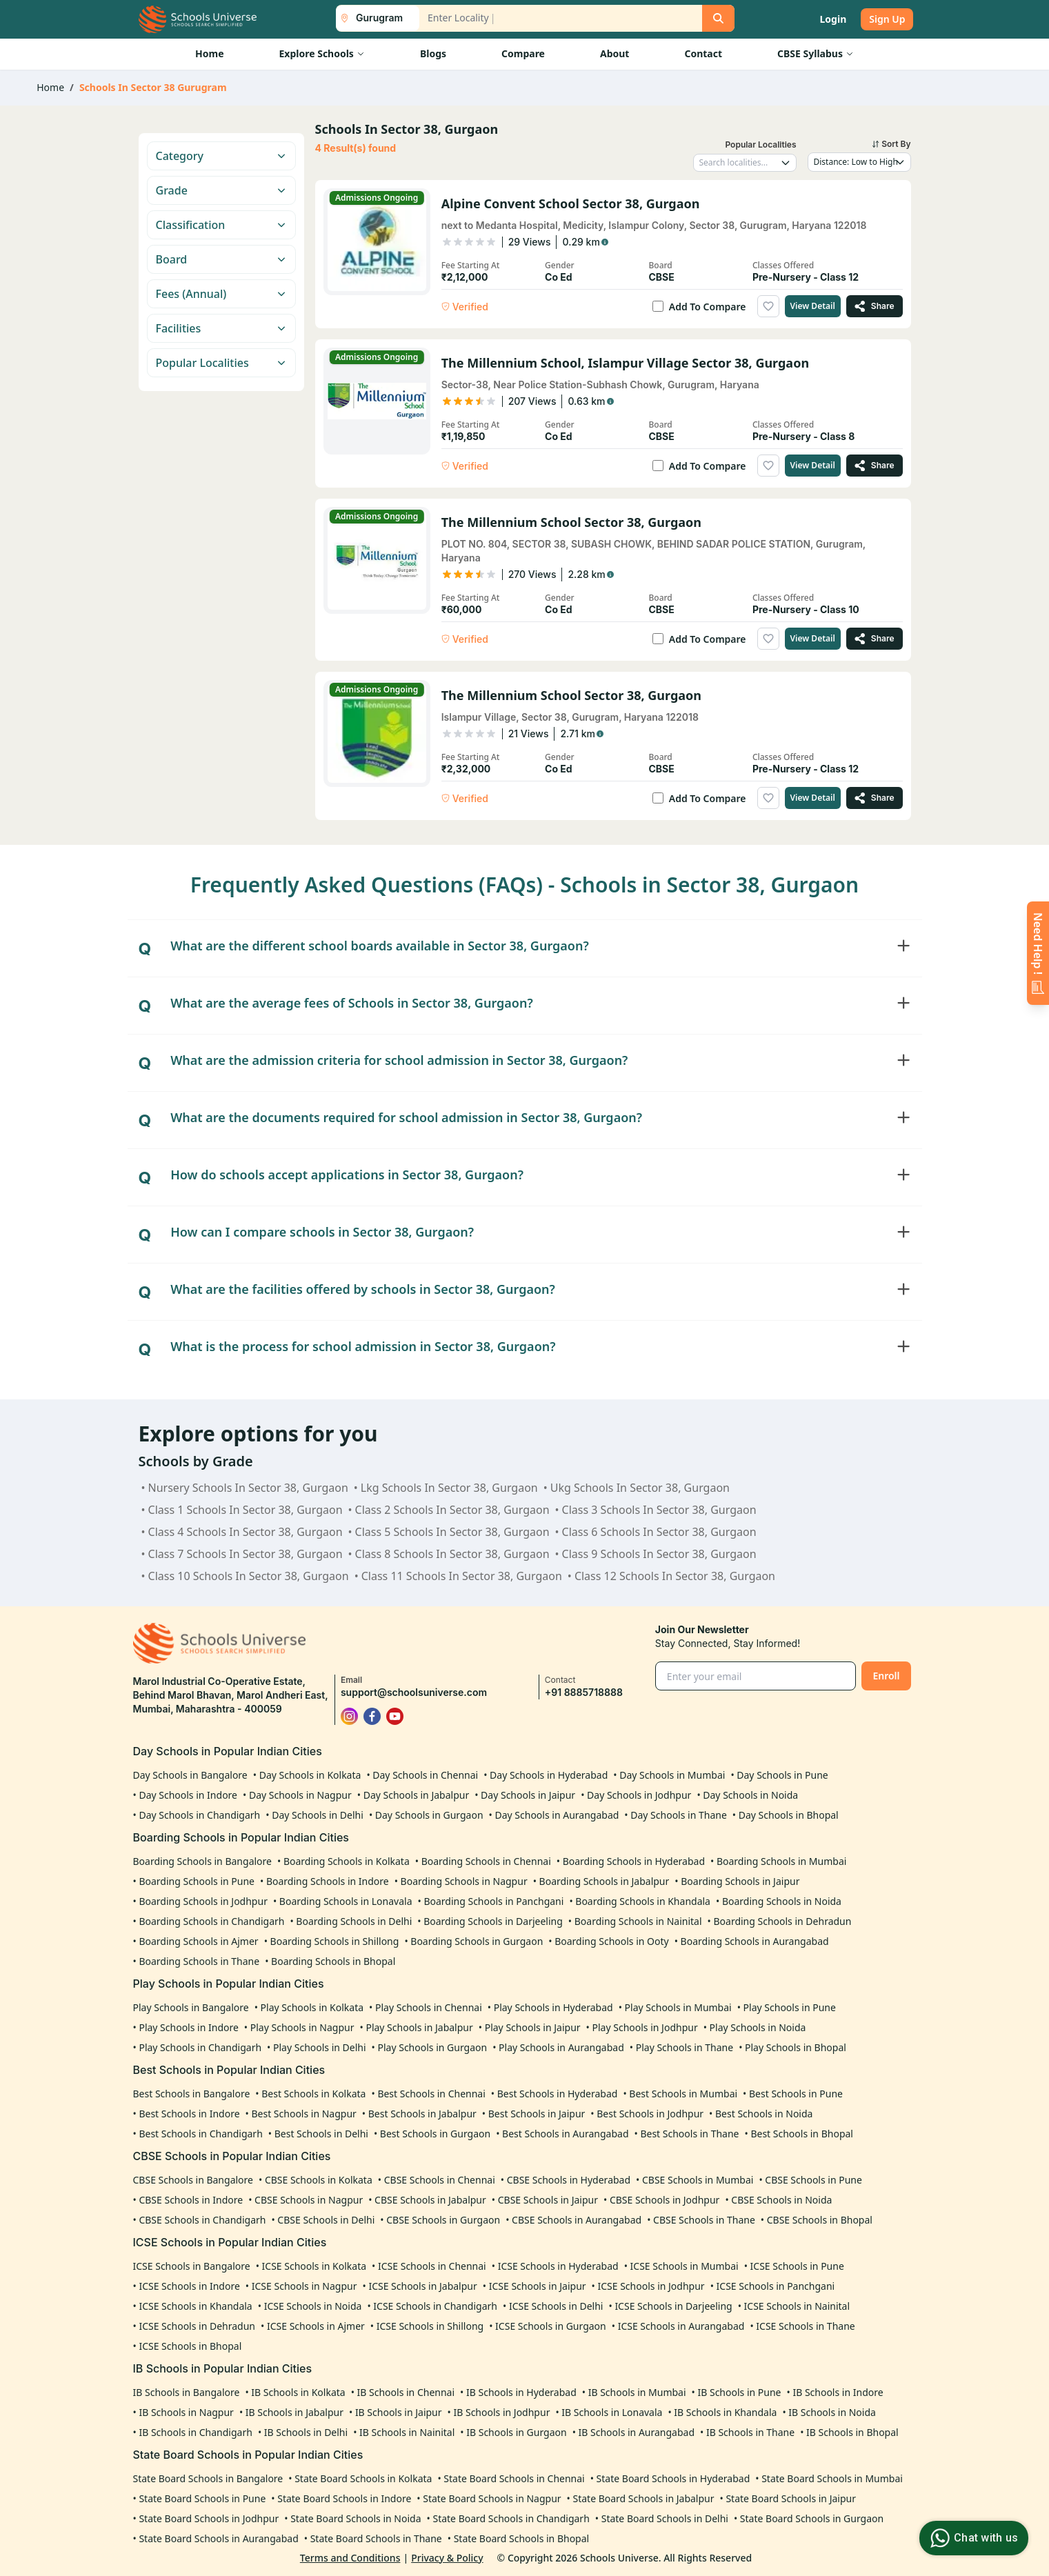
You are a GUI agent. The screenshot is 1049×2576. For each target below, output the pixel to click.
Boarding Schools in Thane (199, 1961)
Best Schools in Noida (763, 2113)
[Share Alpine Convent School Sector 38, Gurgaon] (874, 306)
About (614, 53)
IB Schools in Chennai (406, 2392)
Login (833, 19)
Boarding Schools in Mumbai (781, 1861)
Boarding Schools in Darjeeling (493, 1921)
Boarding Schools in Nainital (638, 1921)
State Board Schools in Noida (355, 2518)
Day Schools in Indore (188, 1794)
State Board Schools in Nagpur (492, 2498)
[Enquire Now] (1038, 953)
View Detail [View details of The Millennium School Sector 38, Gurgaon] (812, 638)
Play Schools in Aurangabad (561, 2047)
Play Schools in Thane (684, 2047)
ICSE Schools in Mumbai (684, 2266)
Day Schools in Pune (782, 1774)
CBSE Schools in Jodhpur (665, 2199)
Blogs (433, 53)
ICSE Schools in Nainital (797, 2306)
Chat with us (972, 2538)
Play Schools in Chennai (428, 2007)
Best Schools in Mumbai (683, 2093)
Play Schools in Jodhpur (645, 2027)
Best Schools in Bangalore (191, 2093)
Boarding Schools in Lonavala (345, 1901)
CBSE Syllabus (815, 53)
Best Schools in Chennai (431, 2093)
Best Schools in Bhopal (801, 2133)
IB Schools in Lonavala (611, 2412)
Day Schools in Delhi (317, 1814)
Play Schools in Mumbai (678, 2007)
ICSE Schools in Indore (189, 2286)
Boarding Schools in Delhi (354, 1921)
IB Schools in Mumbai (637, 2392)
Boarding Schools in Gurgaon (476, 1941)
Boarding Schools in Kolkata (346, 1861)
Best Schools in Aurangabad (565, 2133)
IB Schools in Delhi (306, 2432)
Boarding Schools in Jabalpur (604, 1881)
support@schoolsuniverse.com (414, 1692)
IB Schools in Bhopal (852, 2432)
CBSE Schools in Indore (191, 2199)
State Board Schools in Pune (202, 2498)
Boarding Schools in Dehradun (782, 1921)
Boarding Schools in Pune (196, 1881)
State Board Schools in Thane (376, 2538)
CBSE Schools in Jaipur (548, 2199)
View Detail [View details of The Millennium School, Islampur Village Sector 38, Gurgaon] (812, 465)
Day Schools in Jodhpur (639, 1794)
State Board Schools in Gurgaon (811, 2518)
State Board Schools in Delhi (664, 2518)
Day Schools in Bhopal (789, 1814)
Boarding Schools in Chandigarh (211, 1921)
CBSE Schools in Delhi (325, 2219)
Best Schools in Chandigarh (200, 2133)
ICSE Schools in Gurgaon (550, 2326)
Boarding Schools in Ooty (612, 1941)
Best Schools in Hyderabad (557, 2093)
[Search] (718, 18)
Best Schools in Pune (796, 2093)
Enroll (885, 1675)
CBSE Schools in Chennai (439, 2179)
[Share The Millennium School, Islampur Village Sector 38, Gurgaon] (874, 466)
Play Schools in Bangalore (191, 2007)
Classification (221, 224)
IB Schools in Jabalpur (294, 2412)
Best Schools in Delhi (321, 2133)
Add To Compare (707, 306)
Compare (523, 53)
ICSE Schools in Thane (805, 2326)
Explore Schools (321, 53)
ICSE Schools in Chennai (432, 2266)
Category (221, 155)
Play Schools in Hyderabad (553, 2007)
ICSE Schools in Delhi (556, 2306)
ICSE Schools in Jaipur (537, 2286)
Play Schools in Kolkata (312, 2007)
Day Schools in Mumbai (672, 1774)
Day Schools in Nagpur (300, 1794)
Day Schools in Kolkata (310, 1774)
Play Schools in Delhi (319, 2047)
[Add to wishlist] (768, 306)
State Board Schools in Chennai (513, 2478)
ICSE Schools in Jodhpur (650, 2286)
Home (209, 53)
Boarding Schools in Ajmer (198, 1941)
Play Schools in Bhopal (795, 2047)
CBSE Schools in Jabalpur (430, 2199)
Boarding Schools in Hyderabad (634, 1861)
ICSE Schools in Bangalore (191, 2266)
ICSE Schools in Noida (313, 2306)
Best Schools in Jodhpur (650, 2113)
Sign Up (887, 19)
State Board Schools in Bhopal (522, 2538)
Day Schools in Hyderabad (549, 1774)
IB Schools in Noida (832, 2412)
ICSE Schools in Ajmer (316, 2326)
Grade (221, 190)
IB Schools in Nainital (406, 2432)
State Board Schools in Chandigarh (510, 2518)
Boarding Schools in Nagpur (464, 1881)
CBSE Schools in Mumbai (697, 2179)
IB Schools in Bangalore (186, 2392)
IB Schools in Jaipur (398, 2412)
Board (221, 259)
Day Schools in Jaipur (528, 1794)
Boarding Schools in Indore (327, 1881)
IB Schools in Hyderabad (521, 2392)
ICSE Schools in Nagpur (304, 2286)
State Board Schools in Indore (344, 2498)
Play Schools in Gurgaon (433, 2047)
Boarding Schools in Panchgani (493, 1901)
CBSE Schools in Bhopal (819, 2219)
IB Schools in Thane (750, 2432)
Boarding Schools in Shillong (334, 1941)
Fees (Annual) (221, 293)
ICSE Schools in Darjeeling (673, 2306)
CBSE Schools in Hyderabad (568, 2179)
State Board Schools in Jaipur (791, 2498)
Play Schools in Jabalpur (419, 2027)
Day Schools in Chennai (425, 1774)
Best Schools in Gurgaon (435, 2133)
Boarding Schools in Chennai (486, 1861)
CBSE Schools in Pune (813, 2179)
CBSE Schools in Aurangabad (576, 2219)
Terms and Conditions (350, 2557)
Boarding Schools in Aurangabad (755, 1941)
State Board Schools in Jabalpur (644, 2498)
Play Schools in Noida (758, 2027)
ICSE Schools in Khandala (195, 2306)
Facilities (221, 328)
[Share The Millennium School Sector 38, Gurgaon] (874, 639)
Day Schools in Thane (678, 1814)
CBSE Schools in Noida (781, 2199)
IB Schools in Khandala (725, 2412)
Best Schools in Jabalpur (422, 2113)
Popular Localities (221, 362)
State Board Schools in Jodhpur (209, 2518)
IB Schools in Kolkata (298, 2392)
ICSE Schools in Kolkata (314, 2266)
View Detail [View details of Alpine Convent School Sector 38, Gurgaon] (812, 306)
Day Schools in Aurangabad (556, 1814)
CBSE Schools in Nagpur (308, 2199)
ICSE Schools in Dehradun (197, 2326)
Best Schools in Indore (189, 2113)
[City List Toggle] (372, 18)
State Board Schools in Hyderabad (673, 2478)
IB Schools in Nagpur (186, 2412)
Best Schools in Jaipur (537, 2113)
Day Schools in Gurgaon (429, 1814)
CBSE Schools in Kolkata (318, 2179)
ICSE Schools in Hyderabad (558, 2266)
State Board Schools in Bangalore (208, 2478)
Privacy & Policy (447, 2557)
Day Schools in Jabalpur (416, 1794)
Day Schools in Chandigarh (199, 1814)
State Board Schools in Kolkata (363, 2478)
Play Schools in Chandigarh (200, 2047)
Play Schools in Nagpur (302, 2027)
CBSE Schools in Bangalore (193, 2179)
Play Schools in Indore (188, 2027)
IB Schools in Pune (739, 2392)
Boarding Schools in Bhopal (333, 1961)
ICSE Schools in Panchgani (776, 2286)
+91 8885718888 (584, 1692)
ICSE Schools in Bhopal (190, 2346)
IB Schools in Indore (837, 2392)
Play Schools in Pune (789, 2007)
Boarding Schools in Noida (781, 1901)
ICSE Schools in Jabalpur (422, 2286)
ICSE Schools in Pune (797, 2266)
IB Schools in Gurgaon (516, 2432)
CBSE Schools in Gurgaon (443, 2219)
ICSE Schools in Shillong (430, 2326)
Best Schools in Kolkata (313, 2093)
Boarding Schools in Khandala (642, 1901)
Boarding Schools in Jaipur (740, 1881)
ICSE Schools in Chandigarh (435, 2306)
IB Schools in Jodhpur (501, 2412)
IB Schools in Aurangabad (637, 2432)
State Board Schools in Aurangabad (218, 2538)
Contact (703, 53)
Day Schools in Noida (750, 1794)
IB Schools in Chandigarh (195, 2432)
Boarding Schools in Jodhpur (203, 1901)
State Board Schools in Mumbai (832, 2478)
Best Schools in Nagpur (303, 2113)
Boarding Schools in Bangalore (202, 1861)
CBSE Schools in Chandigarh (202, 2219)
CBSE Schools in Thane (704, 2219)
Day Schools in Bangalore (190, 1774)
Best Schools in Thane (689, 2133)
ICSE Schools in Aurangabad (681, 2326)
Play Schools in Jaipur (533, 2027)
